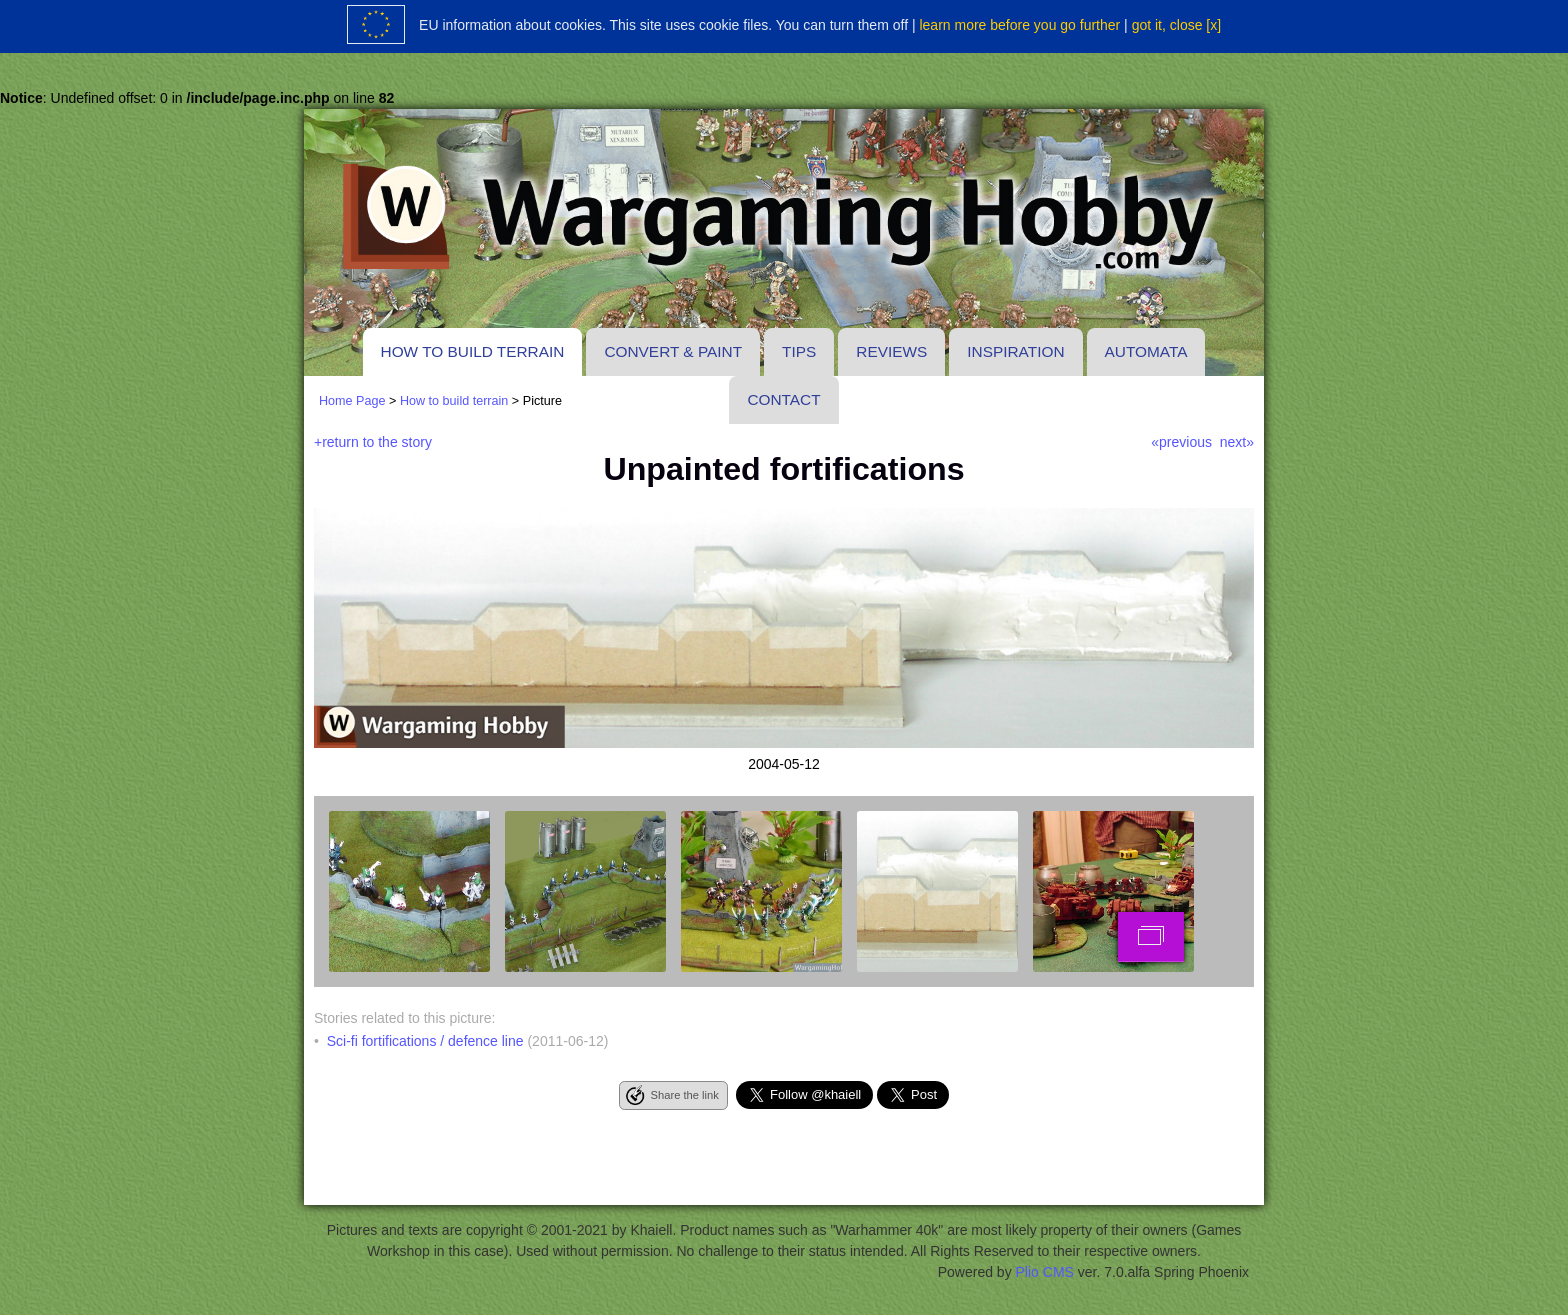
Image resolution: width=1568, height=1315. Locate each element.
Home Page (352, 401)
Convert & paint (673, 351)
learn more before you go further (1019, 25)
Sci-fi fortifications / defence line (425, 1041)
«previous (1181, 442)
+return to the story (373, 442)
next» (1237, 442)
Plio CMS (1045, 1272)
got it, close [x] (1176, 25)
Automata (1146, 351)
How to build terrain (473, 351)
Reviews (891, 351)
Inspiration (1015, 351)
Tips (799, 351)
